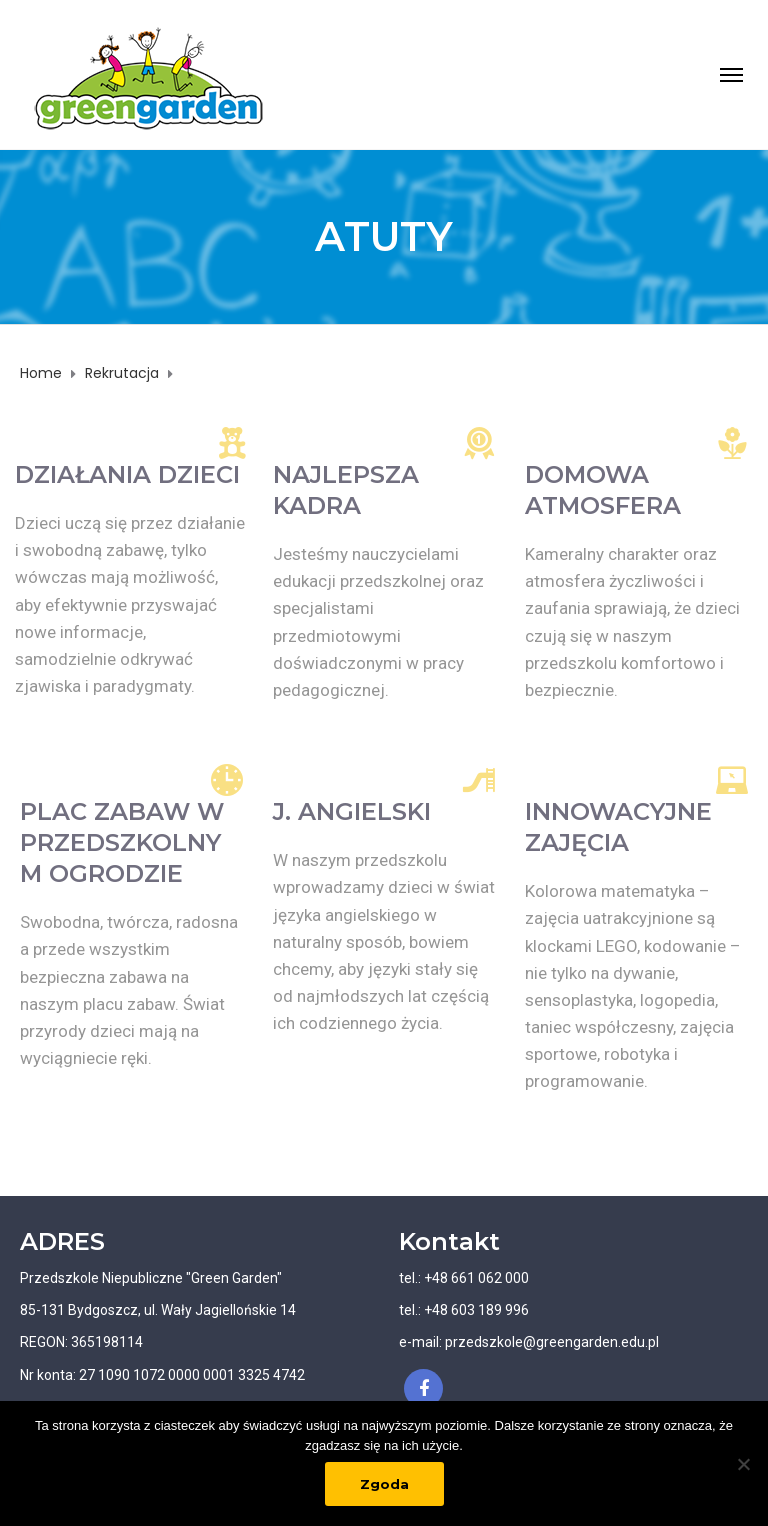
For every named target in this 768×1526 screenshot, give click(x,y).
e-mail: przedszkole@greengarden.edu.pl (529, 1342)
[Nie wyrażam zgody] (743, 1464)
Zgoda (384, 1484)
